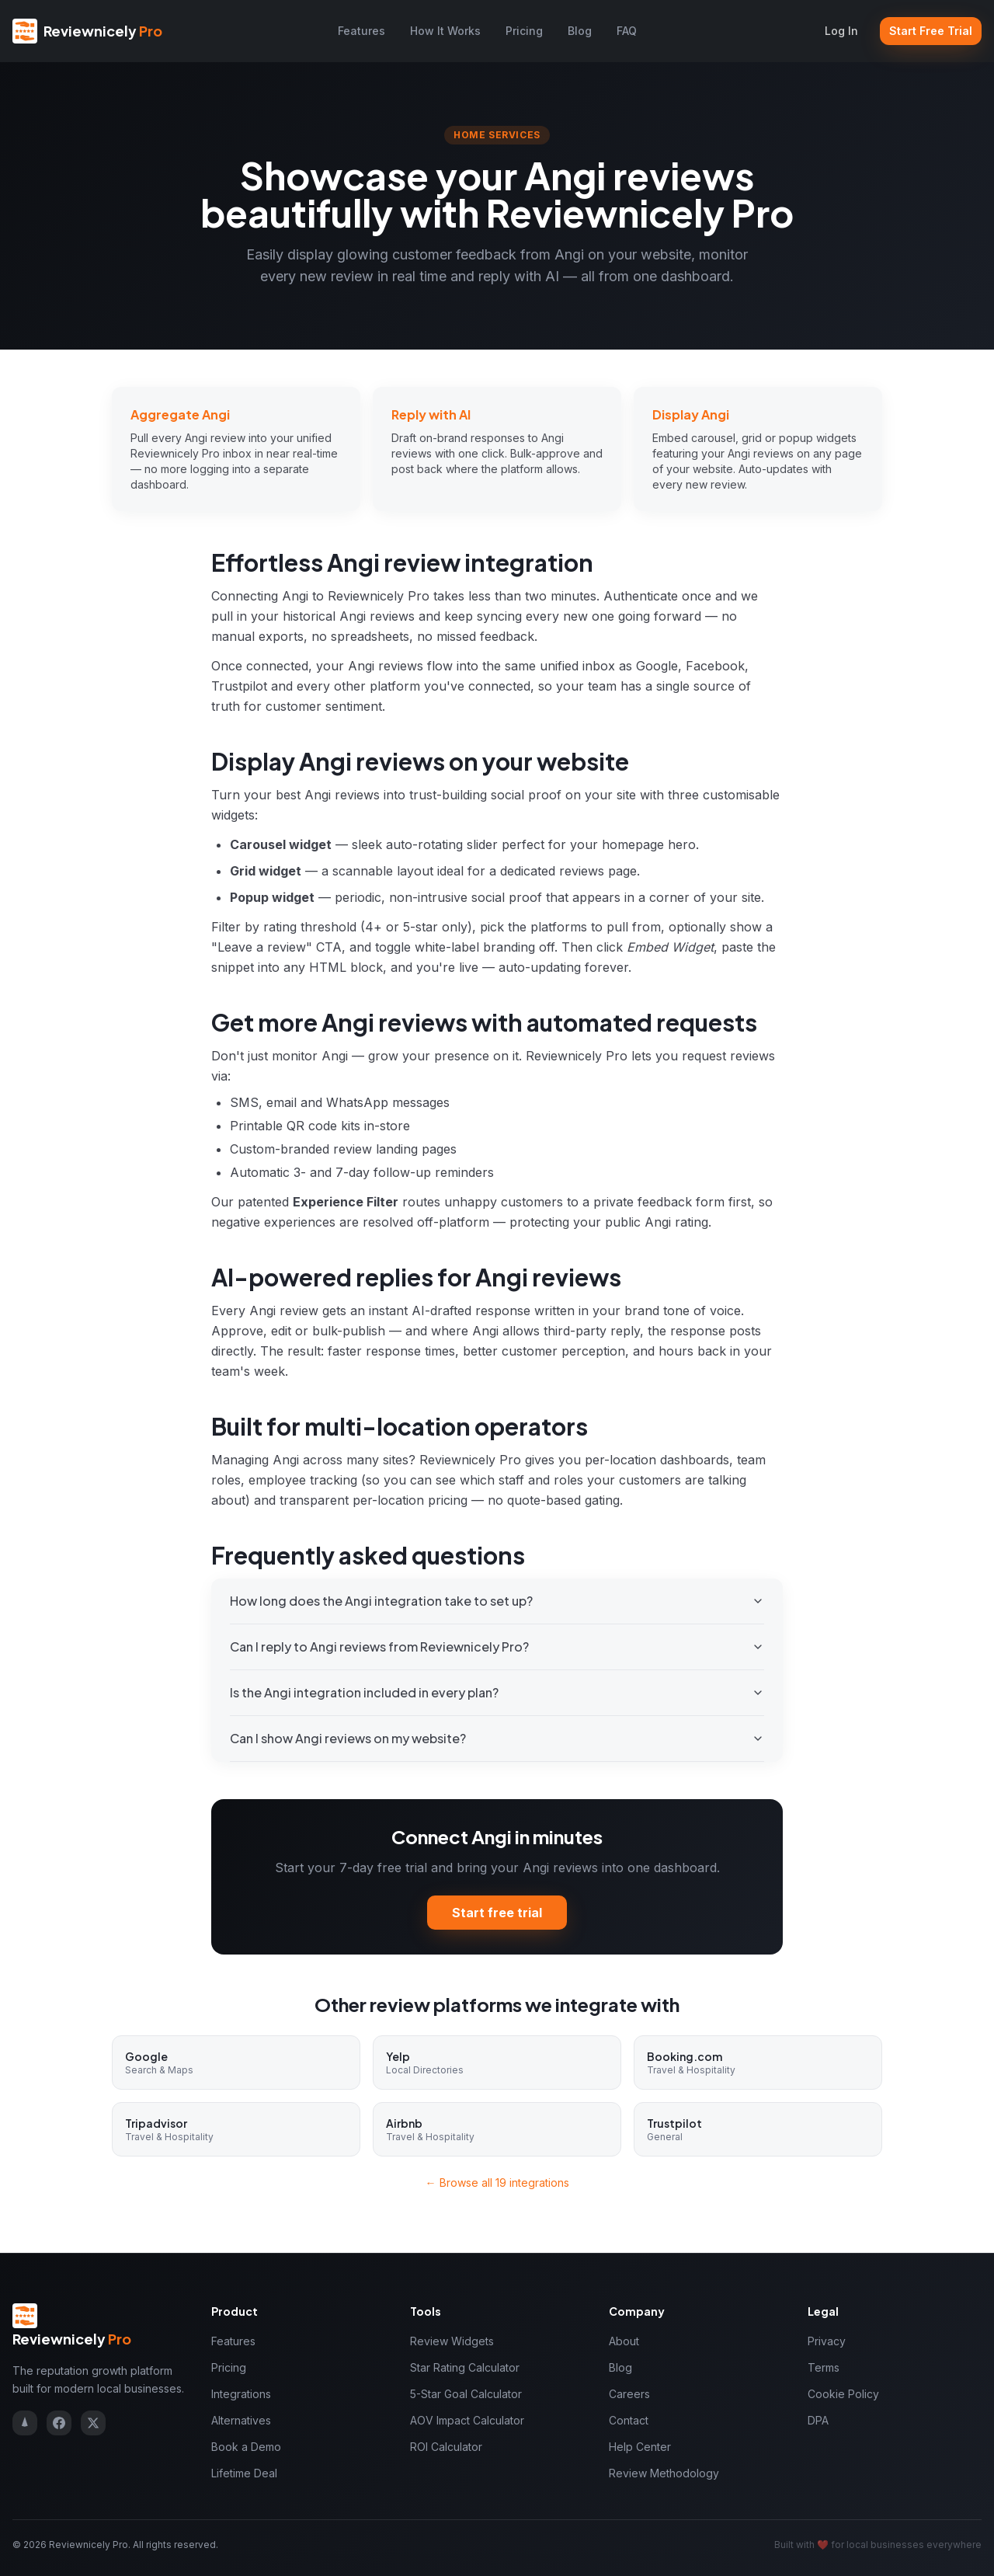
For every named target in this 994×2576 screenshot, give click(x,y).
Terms (823, 2367)
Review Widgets (452, 2341)
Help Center (640, 2446)
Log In (841, 30)
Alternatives (241, 2420)
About (624, 2341)
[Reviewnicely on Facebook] (59, 2423)
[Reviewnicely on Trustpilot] (24, 2423)
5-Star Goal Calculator (466, 2393)
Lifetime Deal (244, 2473)
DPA (818, 2420)
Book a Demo (246, 2446)
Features (361, 30)
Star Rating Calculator (465, 2367)
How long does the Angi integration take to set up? (497, 1601)
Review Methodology (664, 2473)
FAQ (627, 30)
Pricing (524, 30)
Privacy (827, 2341)
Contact (628, 2420)
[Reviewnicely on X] (93, 2423)
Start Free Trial (930, 30)
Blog (580, 30)
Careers (629, 2393)
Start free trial (497, 1912)
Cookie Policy (843, 2393)
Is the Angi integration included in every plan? (497, 1692)
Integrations (241, 2393)
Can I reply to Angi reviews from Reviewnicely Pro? (497, 1646)
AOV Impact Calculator (467, 2420)
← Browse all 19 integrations (497, 2182)
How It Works (445, 30)
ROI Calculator (446, 2446)
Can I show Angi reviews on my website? (497, 1738)
